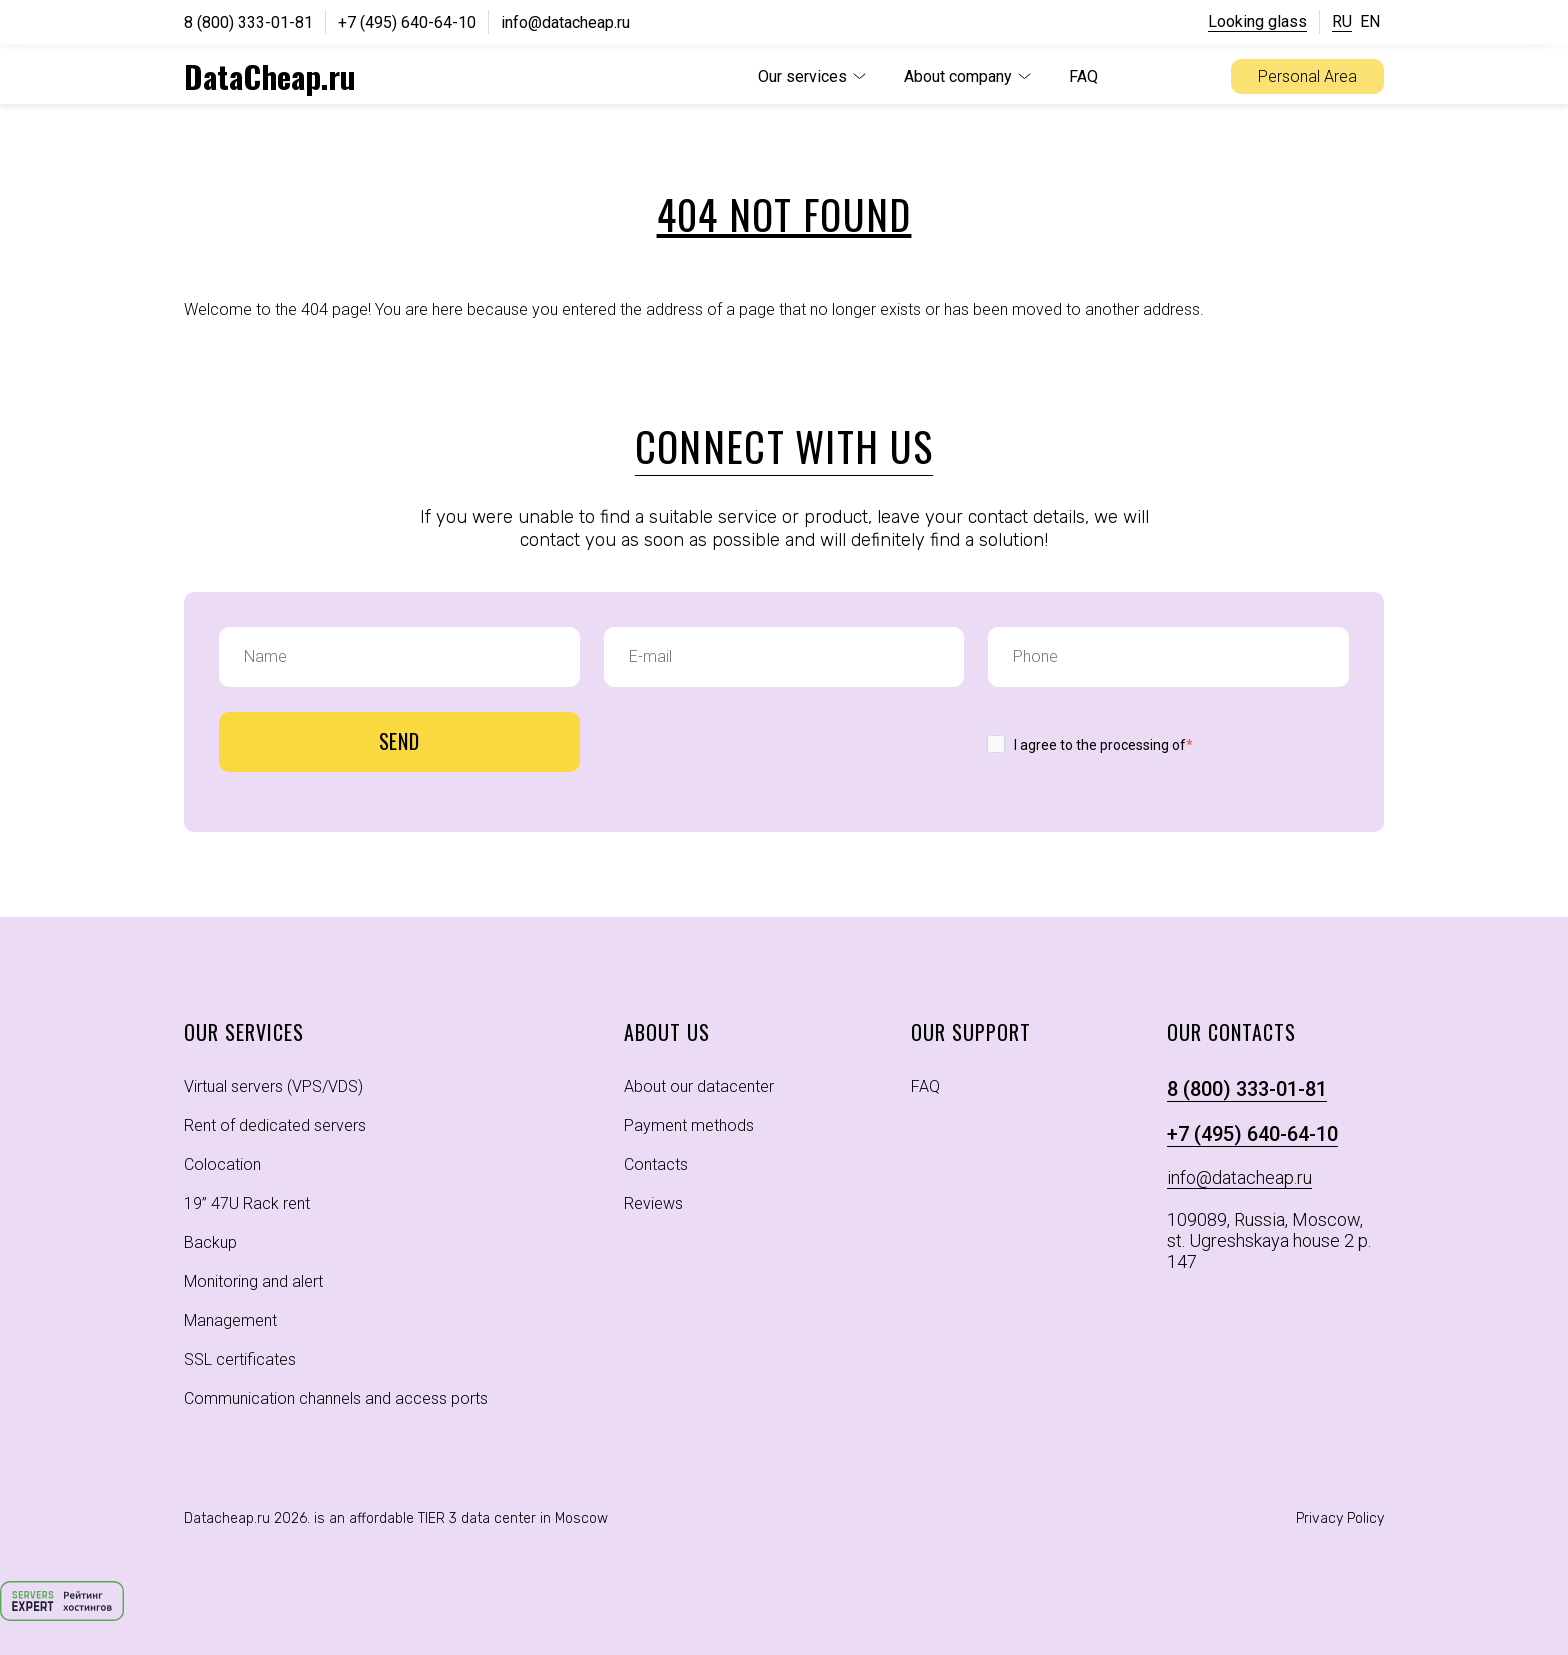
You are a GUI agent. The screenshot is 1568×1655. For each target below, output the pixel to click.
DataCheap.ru (270, 76)
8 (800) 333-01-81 (248, 22)
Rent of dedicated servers (275, 1125)
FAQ (1083, 76)
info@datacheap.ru (565, 22)
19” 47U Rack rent (247, 1203)
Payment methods (689, 1125)
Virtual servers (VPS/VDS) (273, 1086)
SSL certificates (240, 1359)
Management (230, 1320)
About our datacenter (699, 1086)
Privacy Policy (1340, 1518)
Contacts (656, 1164)
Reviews (653, 1203)
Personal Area (1307, 76)
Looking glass (1257, 21)
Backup (210, 1242)
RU (1342, 21)
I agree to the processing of (1103, 745)
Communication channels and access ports (336, 1398)
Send (400, 741)
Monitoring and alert (253, 1281)
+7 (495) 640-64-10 (407, 22)
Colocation (222, 1164)
